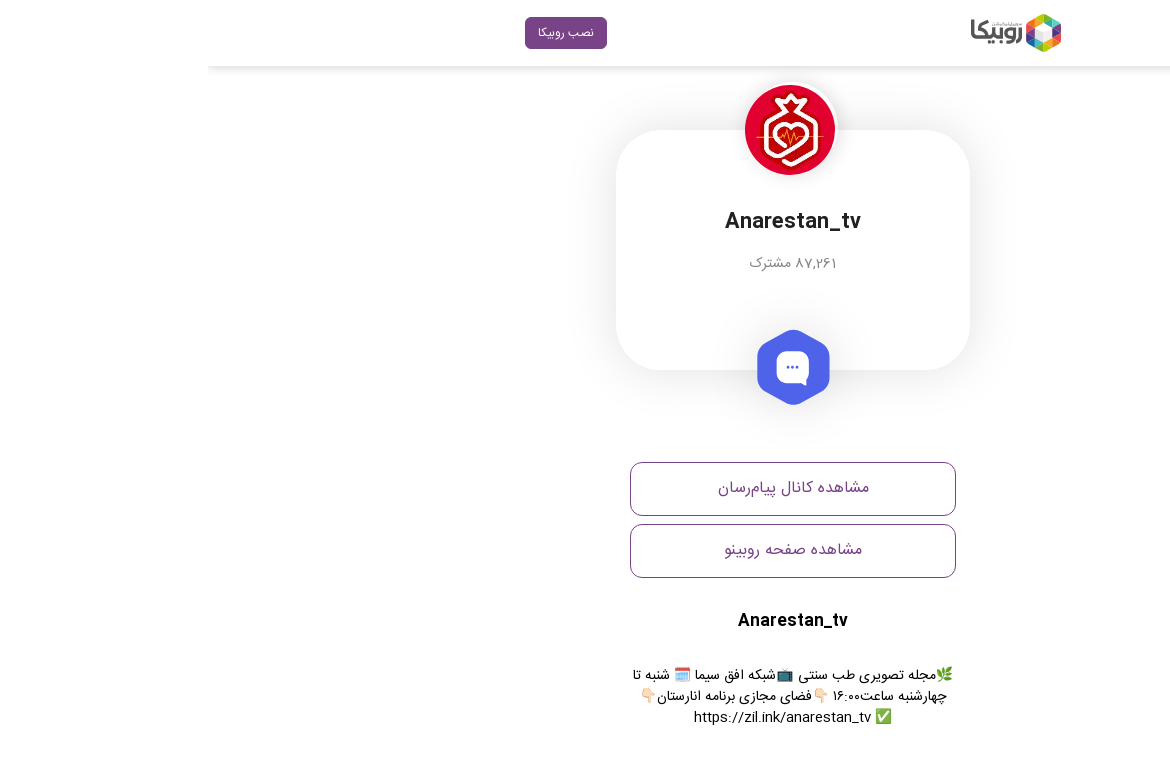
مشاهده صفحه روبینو (585, 550)
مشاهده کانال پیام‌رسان (585, 488)
